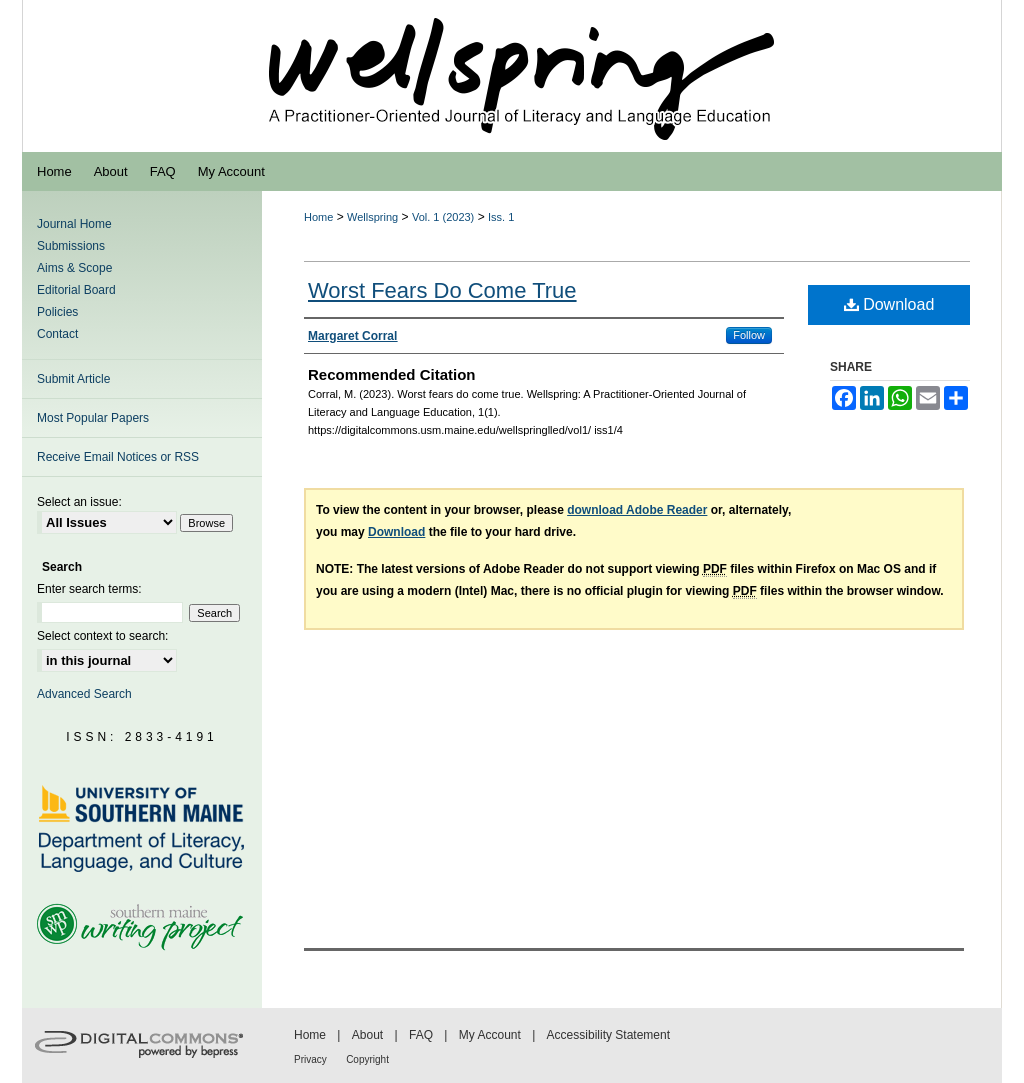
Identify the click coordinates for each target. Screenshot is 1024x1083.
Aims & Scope (74, 268)
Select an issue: (79, 502)
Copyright (367, 1059)
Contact (57, 334)
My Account (490, 1035)
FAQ (421, 1035)
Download (889, 304)
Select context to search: (102, 636)
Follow (749, 335)
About (367, 1035)
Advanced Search (84, 694)
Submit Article (73, 379)
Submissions (71, 246)
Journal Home (74, 224)
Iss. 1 (501, 217)
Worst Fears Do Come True (442, 290)
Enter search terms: (89, 589)
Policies (57, 312)
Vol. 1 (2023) (443, 217)
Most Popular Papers (93, 418)
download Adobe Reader (637, 510)
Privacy (310, 1059)
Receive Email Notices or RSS (118, 457)
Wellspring (372, 217)
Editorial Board (76, 290)
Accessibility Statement (608, 1035)
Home (318, 217)
